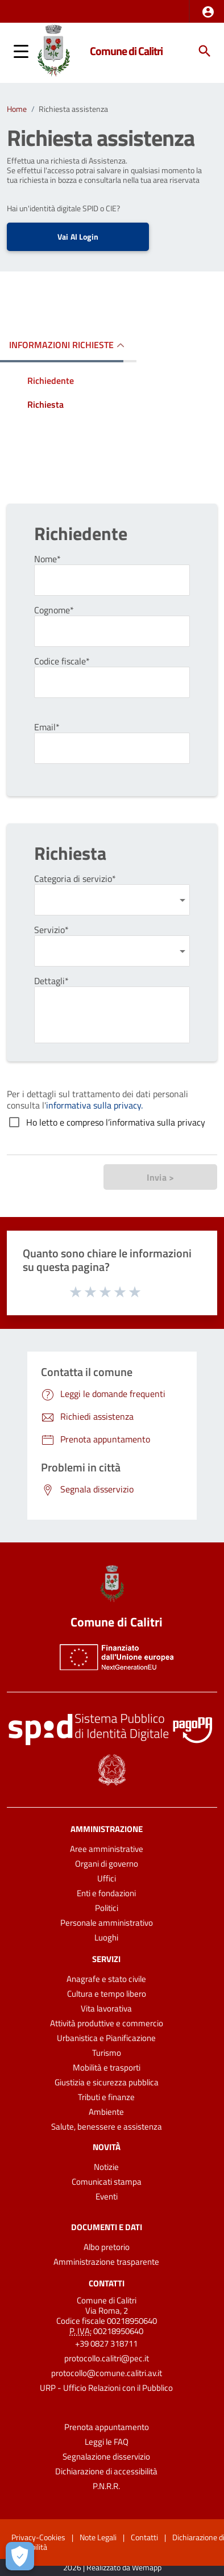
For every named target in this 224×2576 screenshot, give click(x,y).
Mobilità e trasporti (106, 2067)
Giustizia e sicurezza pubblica (107, 2082)
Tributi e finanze (106, 2097)
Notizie (106, 2166)
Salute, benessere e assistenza (106, 2126)
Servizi (106, 1959)
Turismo (106, 2052)
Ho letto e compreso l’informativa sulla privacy (115, 1122)
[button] (208, 12)
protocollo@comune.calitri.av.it (106, 2373)
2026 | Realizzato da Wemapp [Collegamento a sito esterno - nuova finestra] (112, 2568)
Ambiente (106, 2111)
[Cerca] (204, 51)
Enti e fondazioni (106, 1893)
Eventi (107, 2196)
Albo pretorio (107, 2246)
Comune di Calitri (126, 51)
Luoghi (106, 1937)
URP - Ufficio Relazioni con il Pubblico (106, 2387)
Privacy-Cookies (38, 2537)
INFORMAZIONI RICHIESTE (61, 345)
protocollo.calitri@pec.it (106, 2358)
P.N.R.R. (106, 2486)
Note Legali (98, 2537)
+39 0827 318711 (106, 2343)
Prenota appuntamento (106, 2426)
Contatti (107, 2282)
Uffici (106, 1878)
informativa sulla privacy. (94, 1105)
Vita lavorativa (106, 2008)
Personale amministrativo (106, 1922)
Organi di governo (106, 1863)
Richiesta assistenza (73, 109)
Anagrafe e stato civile (106, 1978)
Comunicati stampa (107, 2181)
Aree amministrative (106, 1848)
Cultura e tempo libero (106, 1993)
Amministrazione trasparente (106, 2261)
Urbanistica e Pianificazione (106, 2037)
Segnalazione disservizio (106, 2456)
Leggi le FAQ (106, 2441)
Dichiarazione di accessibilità (106, 2471)
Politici (106, 1907)
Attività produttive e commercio (106, 2023)
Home (17, 109)
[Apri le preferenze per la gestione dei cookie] (20, 2556)
